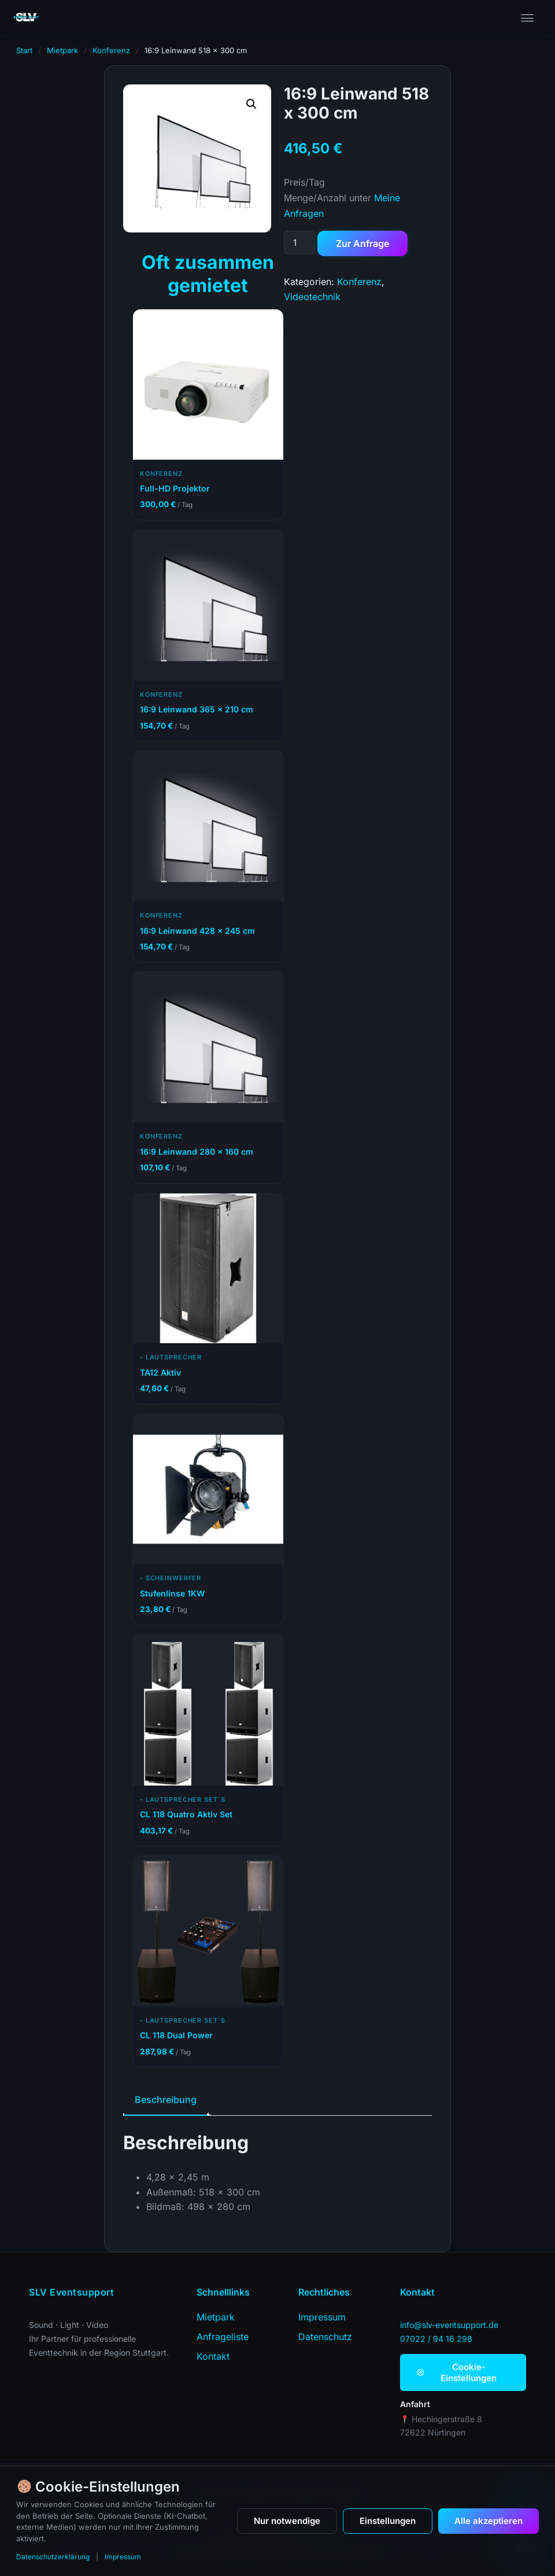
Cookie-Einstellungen (457, 2372)
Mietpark (62, 50)
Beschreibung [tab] (166, 2099)
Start (24, 50)
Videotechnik (312, 296)
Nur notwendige (287, 2520)
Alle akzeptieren (488, 2520)
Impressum (123, 2556)
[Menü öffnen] (527, 18)
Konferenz (111, 50)
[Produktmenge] (299, 242)
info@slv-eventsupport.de (449, 2325)
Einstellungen (388, 2520)
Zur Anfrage (362, 243)
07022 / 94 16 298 (436, 2339)
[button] (251, 104)
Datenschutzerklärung (53, 2556)
